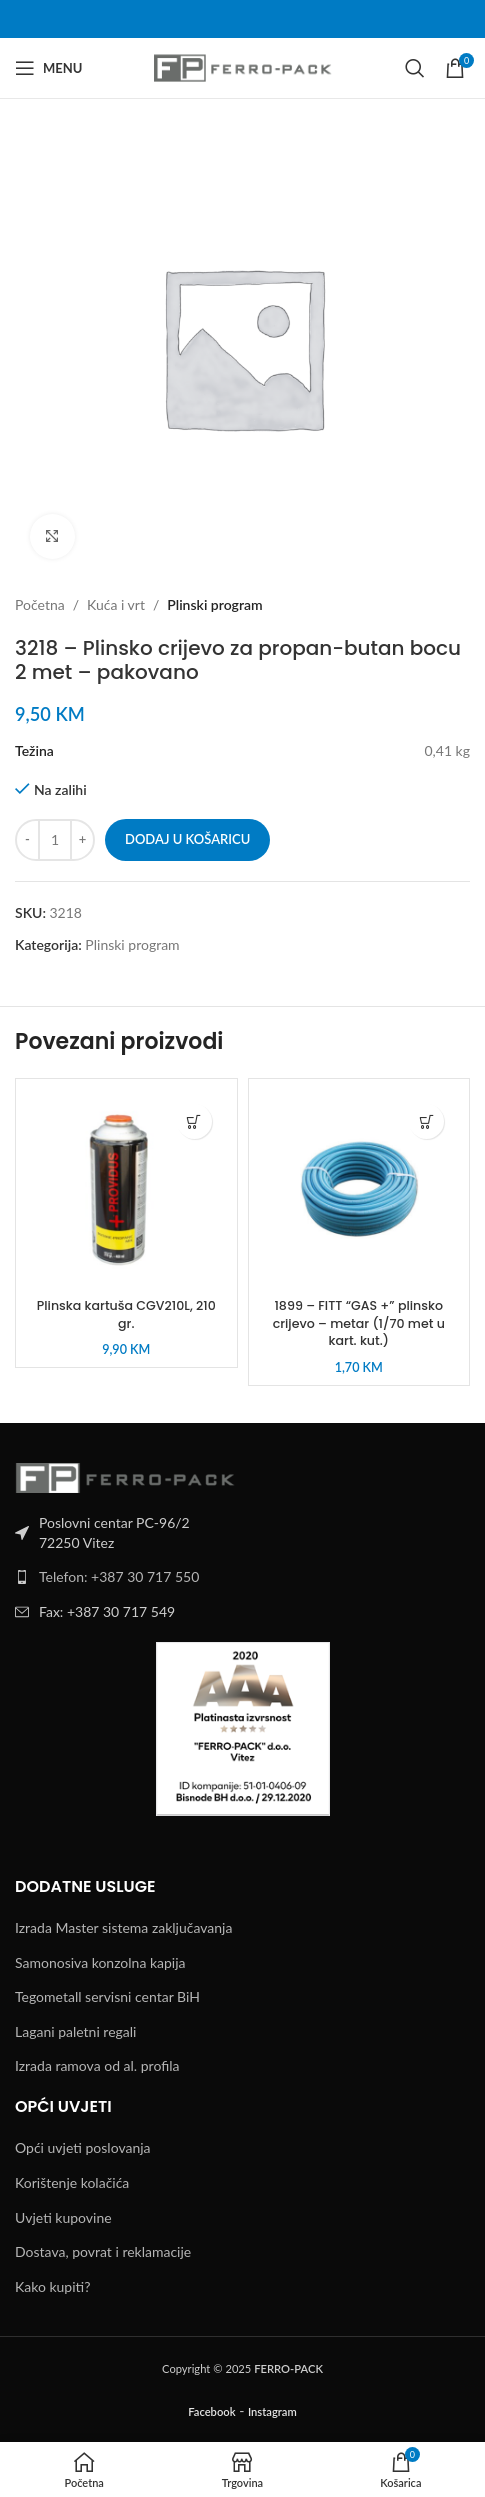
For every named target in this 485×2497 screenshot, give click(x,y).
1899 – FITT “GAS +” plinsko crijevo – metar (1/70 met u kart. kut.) (359, 1323)
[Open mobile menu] (48, 68)
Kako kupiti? (52, 2286)
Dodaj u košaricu (187, 839)
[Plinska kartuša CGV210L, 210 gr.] (126, 1189)
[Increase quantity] (82, 840)
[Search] (415, 68)
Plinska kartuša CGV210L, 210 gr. (126, 1314)
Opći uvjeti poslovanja (83, 2147)
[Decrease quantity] (27, 840)
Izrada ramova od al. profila (97, 2065)
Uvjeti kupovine (63, 2217)
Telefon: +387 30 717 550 (119, 1576)
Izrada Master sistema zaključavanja (123, 1927)
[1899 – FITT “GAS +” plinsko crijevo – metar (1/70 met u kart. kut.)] (359, 1189)
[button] (194, 1121)
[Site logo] (242, 66)
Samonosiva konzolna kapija (100, 1962)
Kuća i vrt (116, 604)
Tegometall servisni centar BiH (107, 1996)
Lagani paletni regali (75, 2031)
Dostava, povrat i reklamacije (103, 2251)
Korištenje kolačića (72, 2182)
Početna (40, 604)
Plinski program (214, 604)
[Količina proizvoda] (55, 840)
